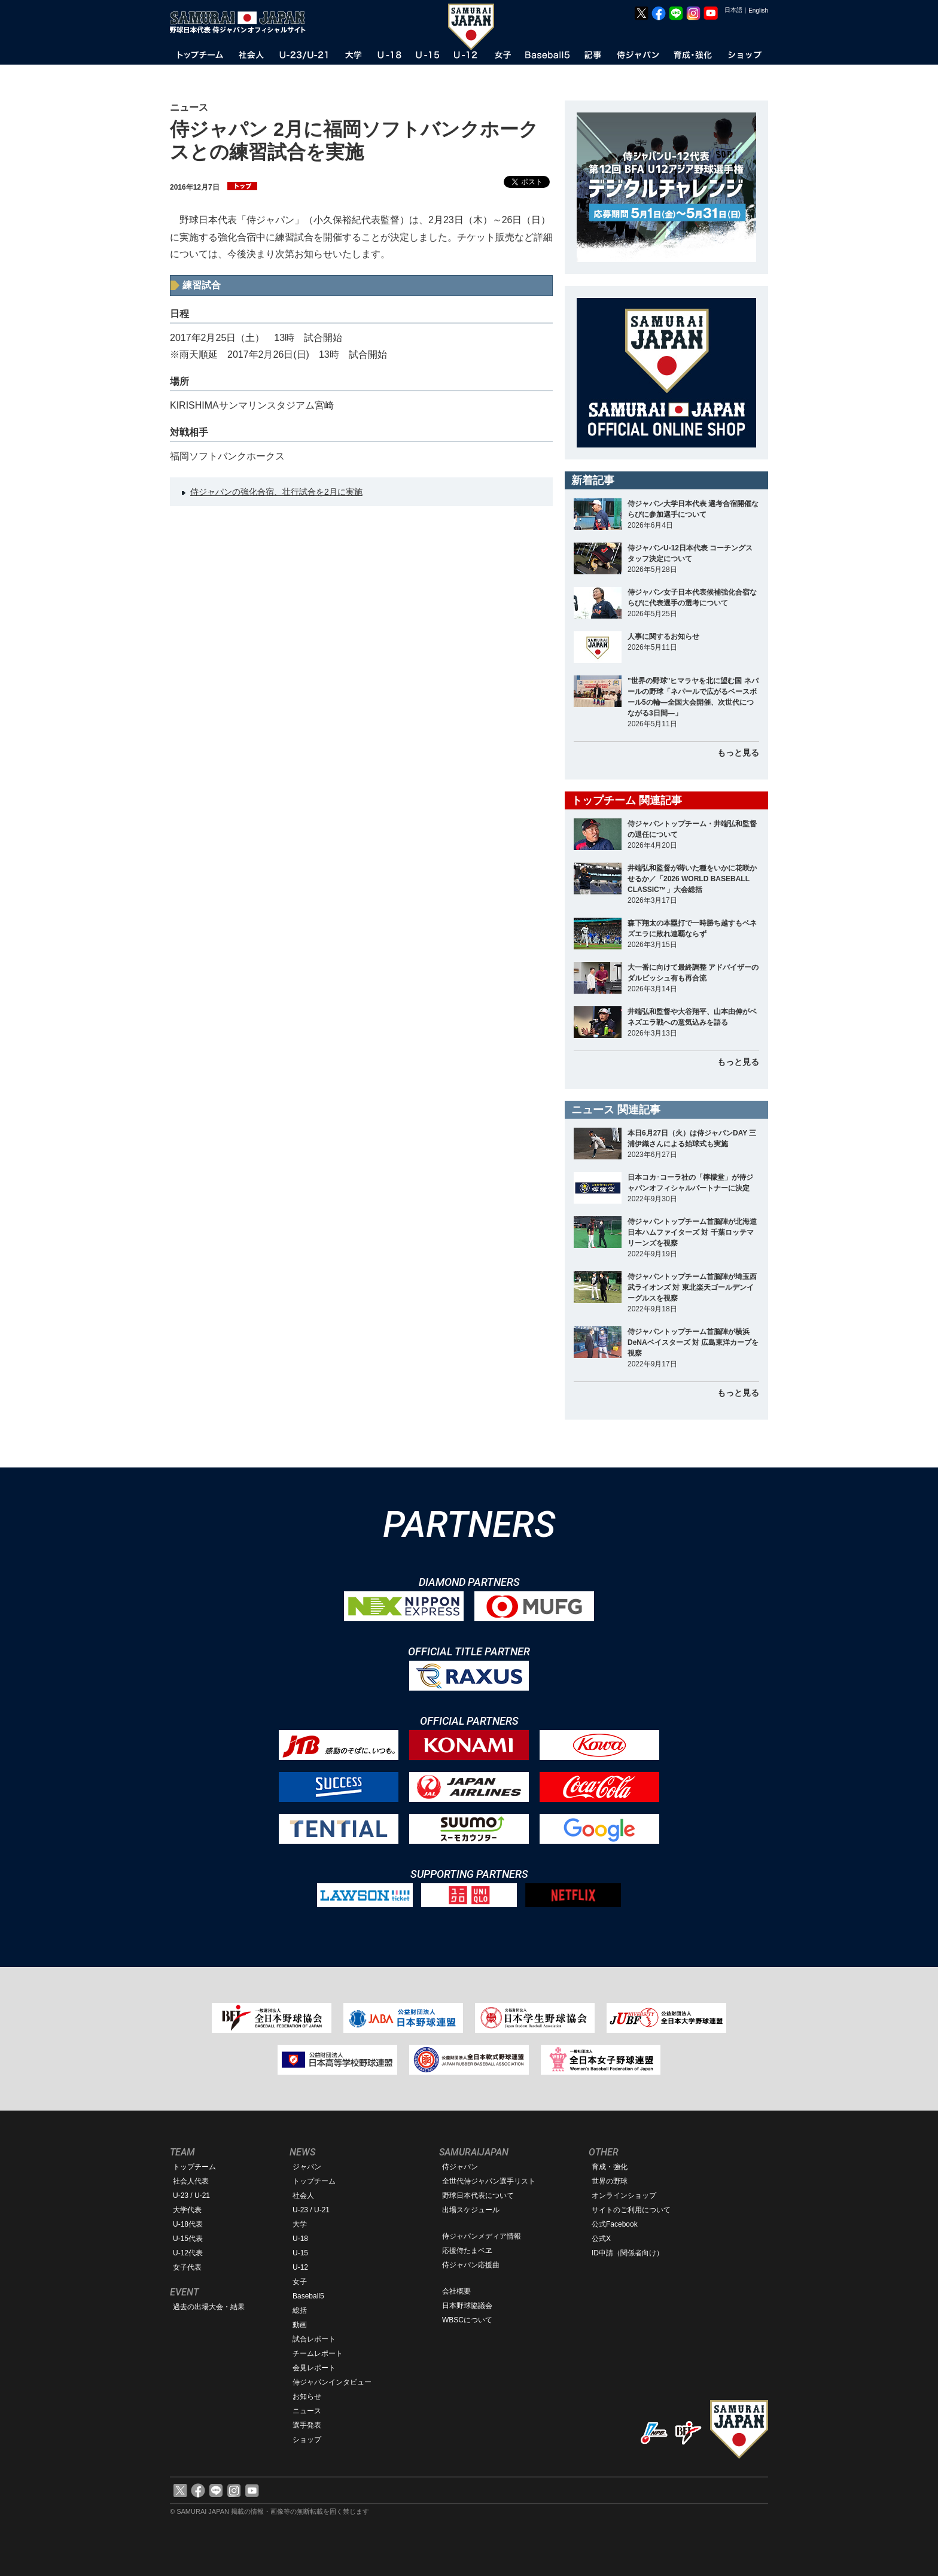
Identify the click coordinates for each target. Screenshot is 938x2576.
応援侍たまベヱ (467, 2250)
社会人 (303, 2195)
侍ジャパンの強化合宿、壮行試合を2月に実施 (276, 492)
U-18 (300, 2238)
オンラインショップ (624, 2195)
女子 (300, 2281)
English (758, 10)
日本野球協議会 (467, 2305)
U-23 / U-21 (191, 2195)
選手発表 (307, 2425)
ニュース (307, 2411)
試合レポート (314, 2339)
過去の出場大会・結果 (209, 2307)
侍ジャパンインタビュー (332, 2382)
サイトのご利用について (631, 2210)
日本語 (733, 10)
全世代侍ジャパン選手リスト (488, 2181)
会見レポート (314, 2368)
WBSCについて (467, 2320)
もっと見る (738, 752)
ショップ (307, 2439)
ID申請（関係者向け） (627, 2253)
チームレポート (318, 2353)
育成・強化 (610, 2167)
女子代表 (187, 2267)
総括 (300, 2310)
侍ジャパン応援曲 (471, 2265)
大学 (300, 2224)
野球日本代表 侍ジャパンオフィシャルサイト (241, 22)
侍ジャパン (460, 2167)
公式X (601, 2238)
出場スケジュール (471, 2210)
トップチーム (194, 2167)
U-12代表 (188, 2253)
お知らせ (307, 2396)
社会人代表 (191, 2181)
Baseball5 (308, 2296)
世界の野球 (610, 2181)
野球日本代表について (478, 2195)
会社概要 (456, 2291)
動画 (300, 2325)
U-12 (300, 2267)
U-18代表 (188, 2224)
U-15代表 (188, 2238)
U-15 (300, 2253)
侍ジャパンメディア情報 (481, 2236)
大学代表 (187, 2210)
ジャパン (307, 2167)
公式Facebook (615, 2224)
